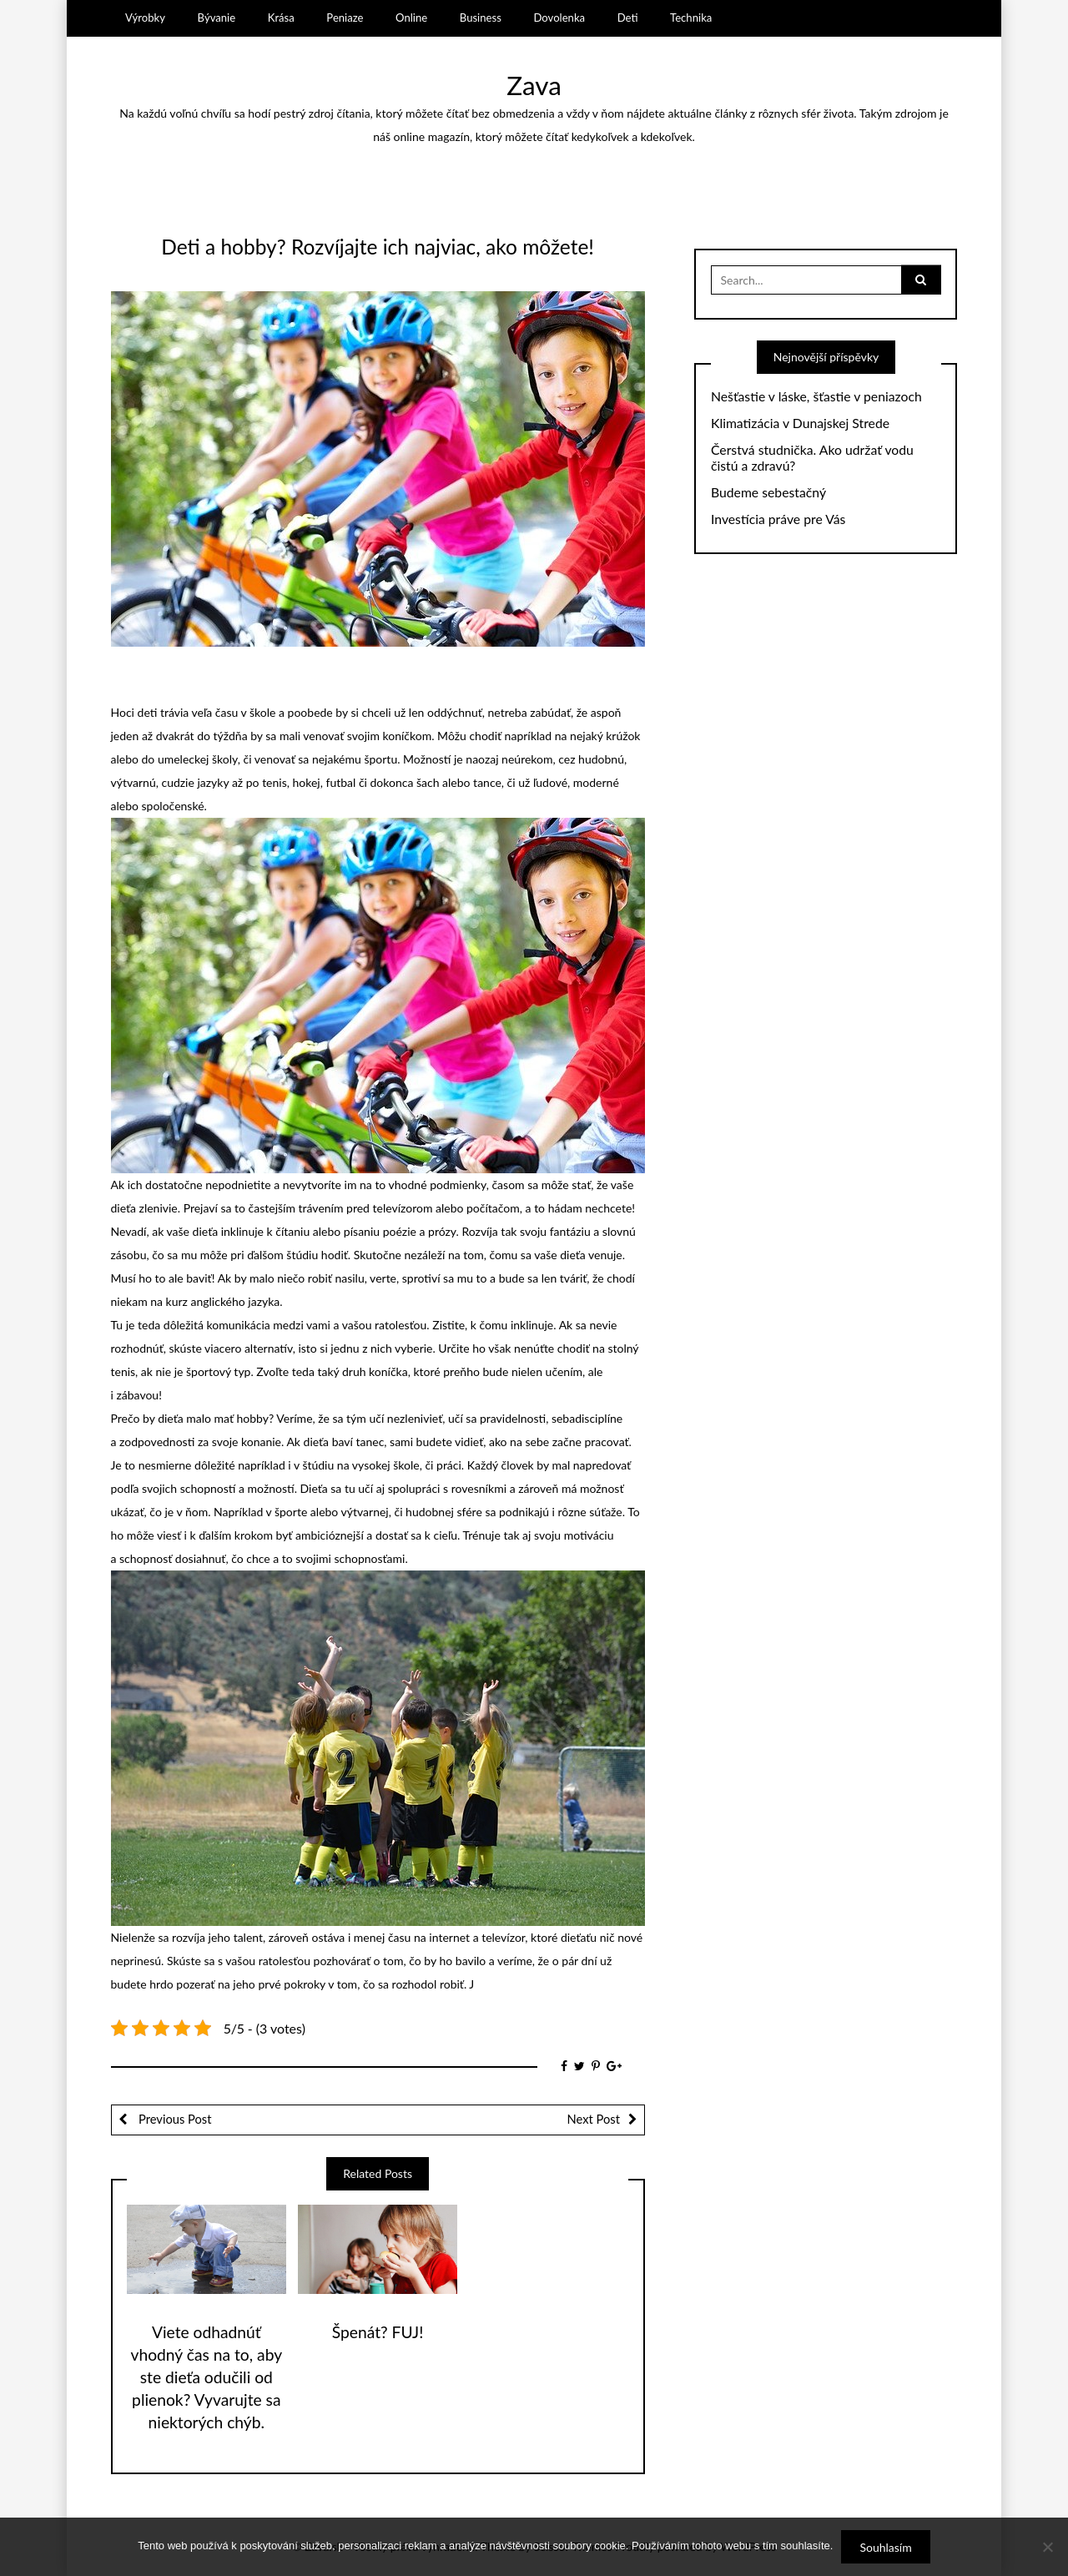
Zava (534, 85)
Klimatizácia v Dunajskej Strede (800, 423)
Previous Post (173, 2118)
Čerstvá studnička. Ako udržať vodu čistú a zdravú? (812, 457)
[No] (1047, 2546)
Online (411, 17)
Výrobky (145, 17)
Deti (627, 17)
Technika (691, 17)
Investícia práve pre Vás (778, 519)
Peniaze (344, 17)
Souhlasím (885, 2547)
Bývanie (217, 17)
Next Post (593, 2118)
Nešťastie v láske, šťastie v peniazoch (816, 396)
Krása (281, 17)
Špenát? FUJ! (378, 2332)
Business (480, 17)
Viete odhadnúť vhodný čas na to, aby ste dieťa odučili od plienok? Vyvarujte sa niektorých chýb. (207, 2377)
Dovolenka (559, 17)
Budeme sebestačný (768, 492)
